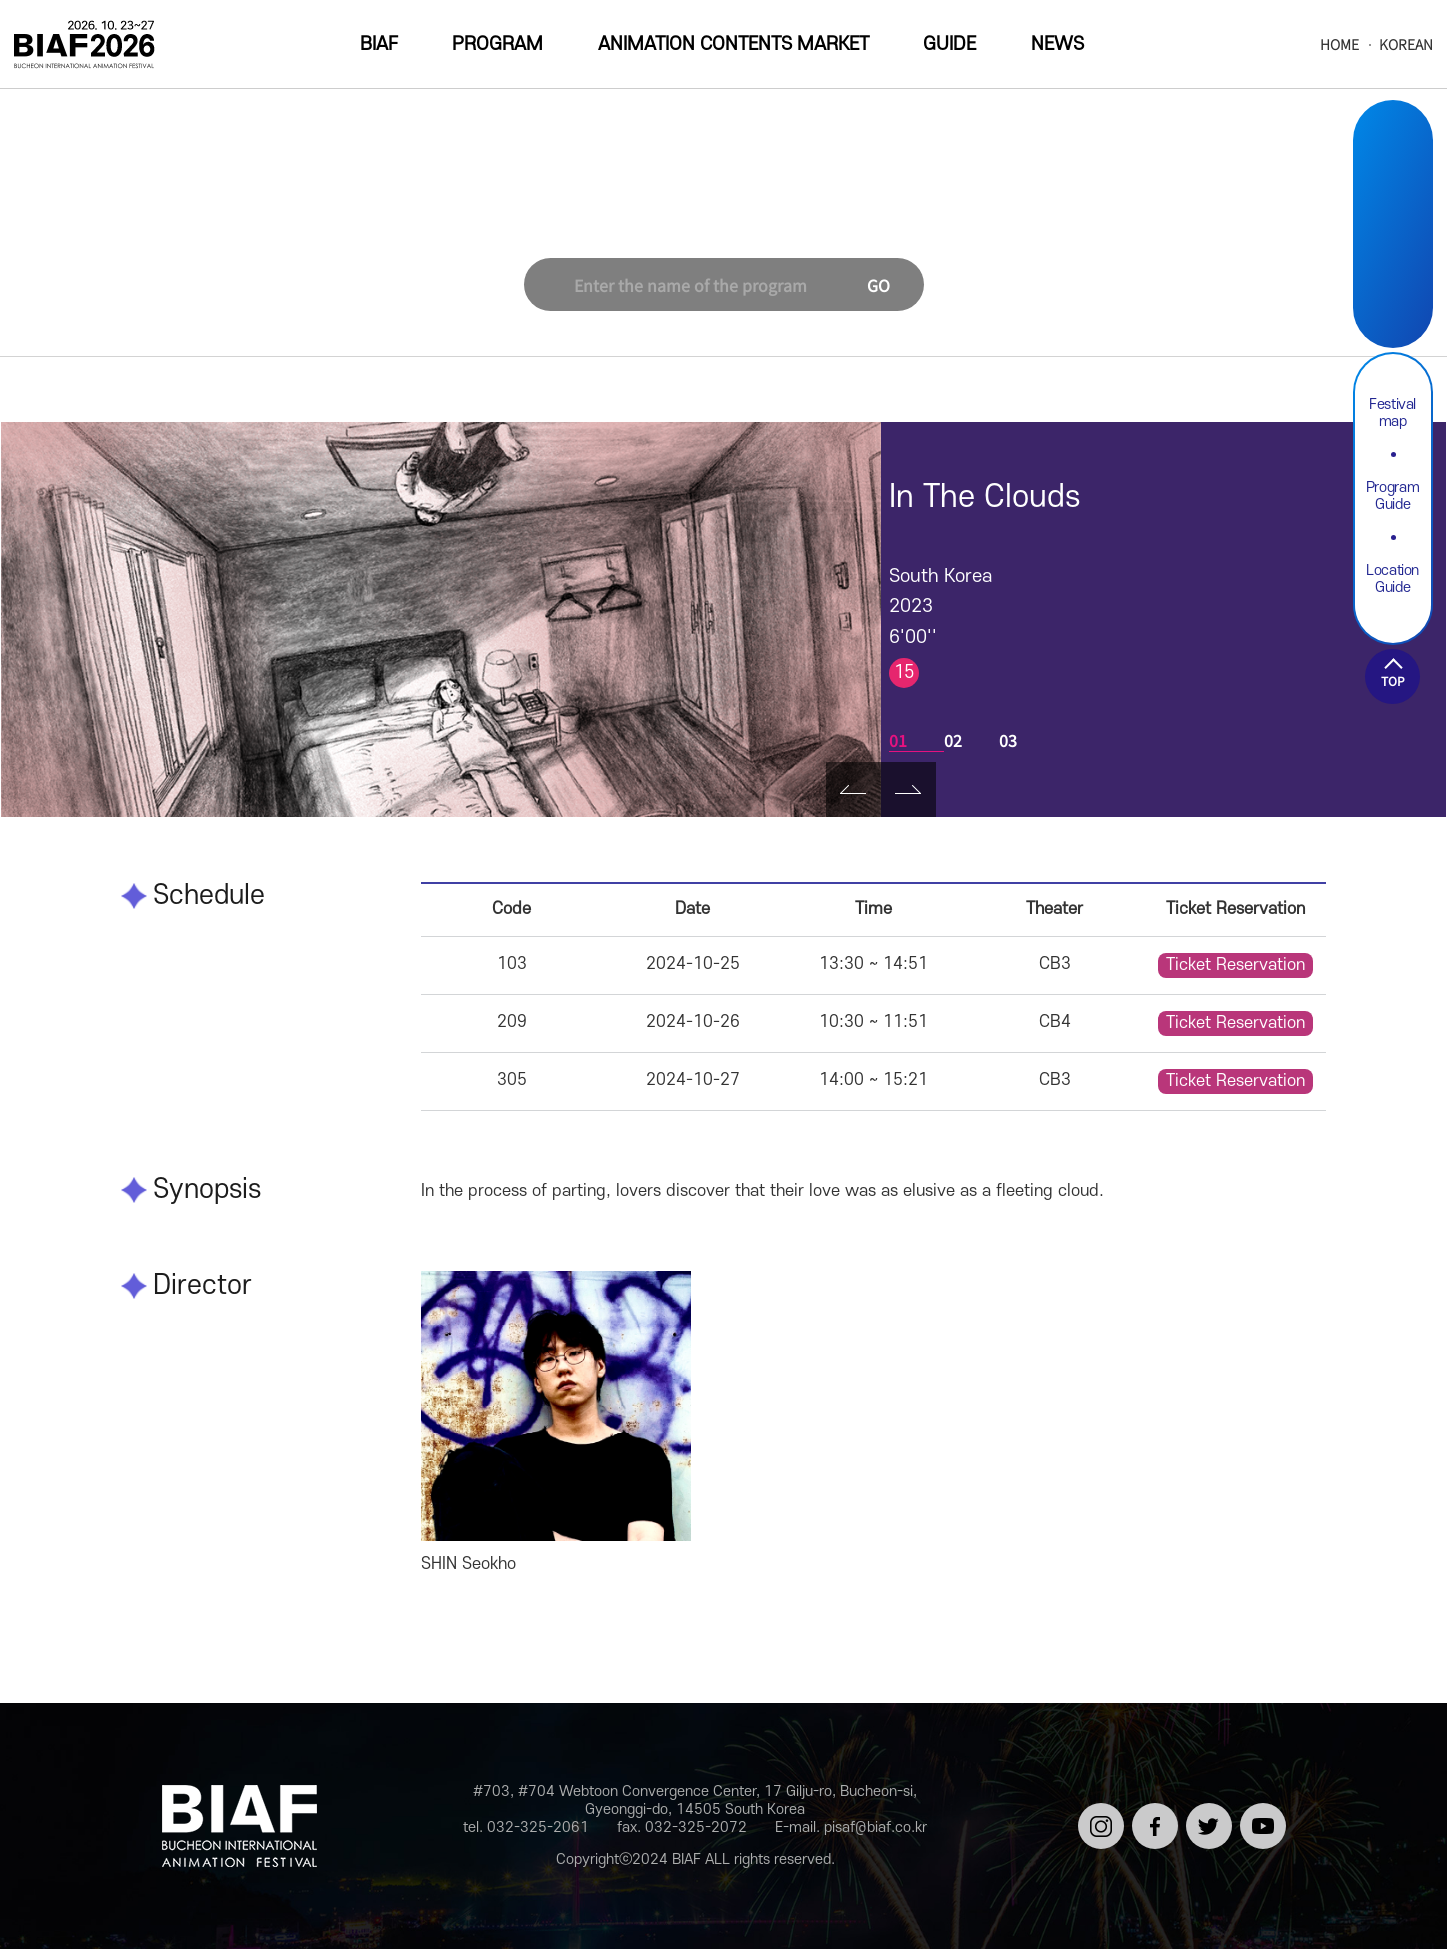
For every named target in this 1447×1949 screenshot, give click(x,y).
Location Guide (1392, 579)
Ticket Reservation (1235, 965)
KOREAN (1406, 44)
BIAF (379, 44)
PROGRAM (497, 44)
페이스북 (1151, 1819)
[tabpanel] (441, 619)
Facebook (1393, 201)
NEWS (1057, 44)
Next (908, 789)
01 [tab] (898, 740)
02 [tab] (953, 740)
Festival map (1392, 413)
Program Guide (1393, 496)
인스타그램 (1097, 1819)
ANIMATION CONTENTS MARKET (733, 44)
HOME (1339, 44)
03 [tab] (1008, 740)
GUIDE (949, 44)
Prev (853, 789)
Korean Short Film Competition (699, 214)
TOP (1393, 680)
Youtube (1393, 295)
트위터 (1205, 1811)
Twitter (1393, 248)
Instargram (1393, 154)
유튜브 (1259, 1811)
